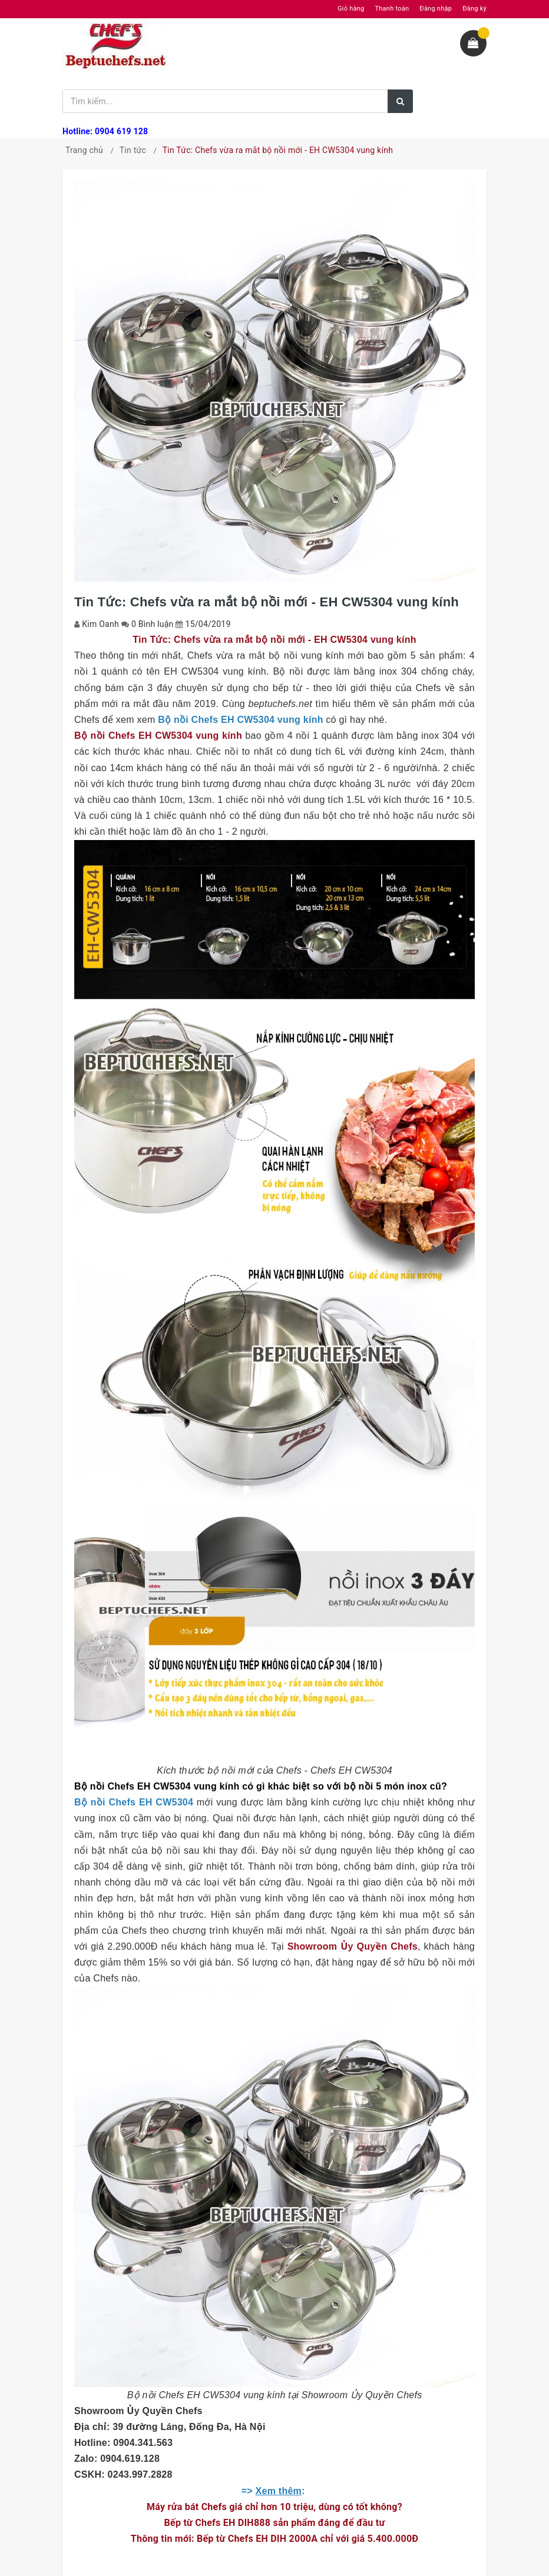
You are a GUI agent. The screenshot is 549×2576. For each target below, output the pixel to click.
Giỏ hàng (351, 8)
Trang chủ (84, 150)
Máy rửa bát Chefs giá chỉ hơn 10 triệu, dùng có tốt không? (274, 2506)
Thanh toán (392, 8)
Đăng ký (474, 8)
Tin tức (133, 150)
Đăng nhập (435, 8)
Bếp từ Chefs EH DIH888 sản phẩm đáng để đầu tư (274, 2522)
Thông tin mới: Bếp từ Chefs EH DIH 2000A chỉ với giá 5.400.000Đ (274, 2538)
